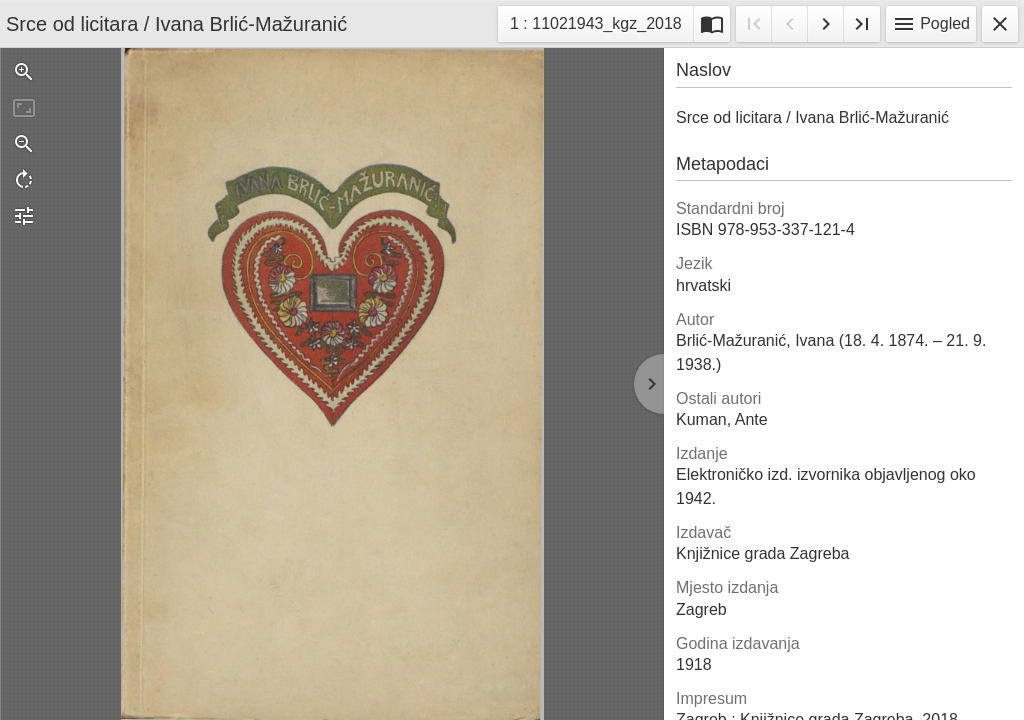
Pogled (931, 24)
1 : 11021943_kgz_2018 (595, 26)
